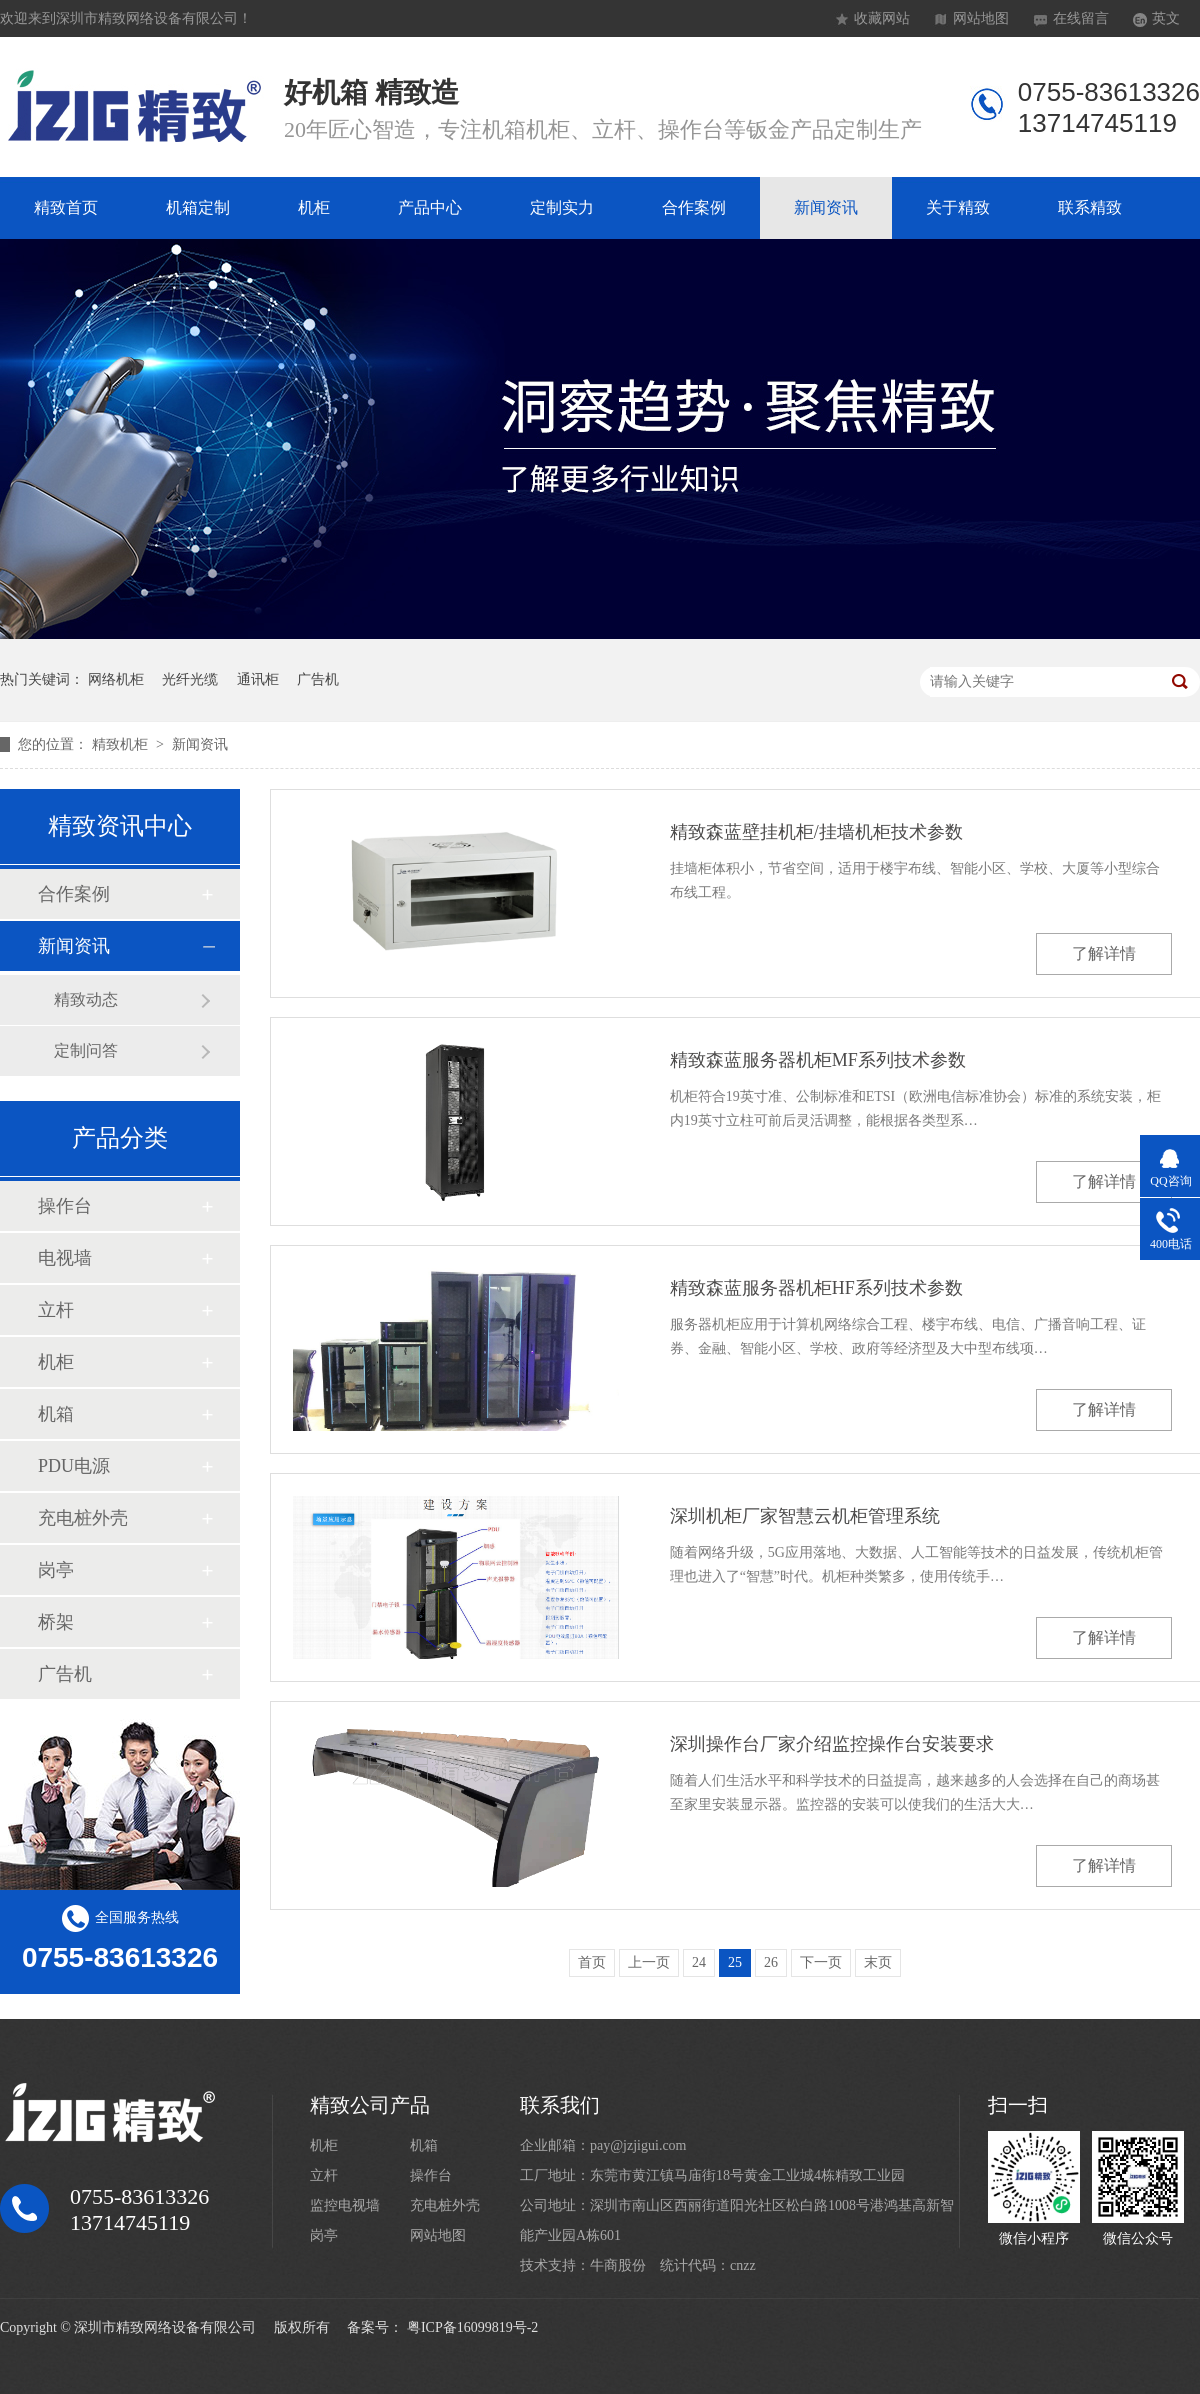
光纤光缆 (190, 679)
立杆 (56, 1310)
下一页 (821, 1962)
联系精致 (1090, 207)
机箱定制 (198, 207)
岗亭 (56, 1570)
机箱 (56, 1414)
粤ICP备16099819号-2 (472, 2327)
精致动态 (86, 999)
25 (735, 1962)
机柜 (314, 207)
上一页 (649, 1962)
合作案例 (694, 207)
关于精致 (958, 207)
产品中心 (430, 207)
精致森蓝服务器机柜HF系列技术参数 (816, 1288)
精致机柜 (122, 744)
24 (699, 1962)
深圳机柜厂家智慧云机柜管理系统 (805, 1516)
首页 (592, 1962)
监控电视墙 (345, 2205)
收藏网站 (882, 18)
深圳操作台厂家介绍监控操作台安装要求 (832, 1744)
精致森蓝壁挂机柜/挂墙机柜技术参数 (816, 832)
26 (771, 1962)
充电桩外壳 (83, 1518)
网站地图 (981, 18)
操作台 (65, 1206)
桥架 (56, 1622)
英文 (1166, 18)
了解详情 (1104, 953)
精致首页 (66, 207)
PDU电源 (74, 1466)
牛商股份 (618, 2265)
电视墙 (65, 1258)
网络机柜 (116, 679)
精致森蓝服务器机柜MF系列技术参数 (818, 1060)
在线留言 (1081, 18)
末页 (878, 1962)
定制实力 (562, 207)
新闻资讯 (826, 207)
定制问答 (86, 1050)
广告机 (318, 679)
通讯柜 (258, 679)
